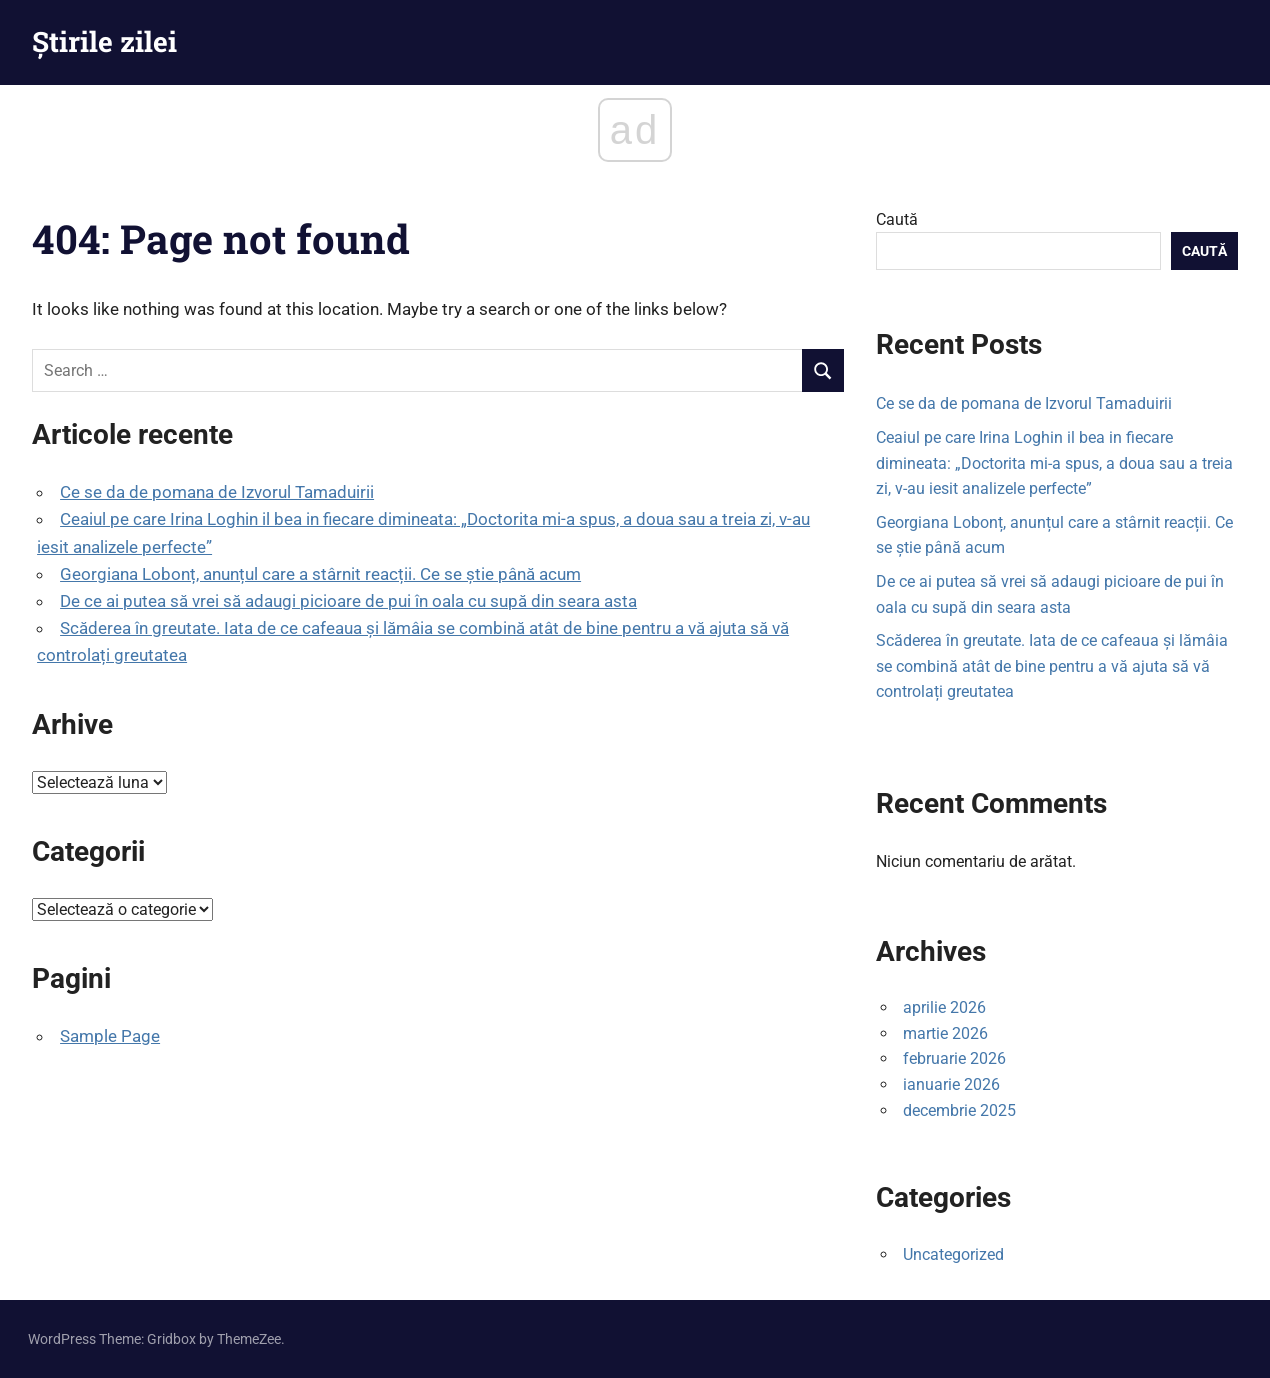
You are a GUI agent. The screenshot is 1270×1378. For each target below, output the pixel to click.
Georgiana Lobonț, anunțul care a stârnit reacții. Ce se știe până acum (320, 574)
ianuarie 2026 (951, 1084)
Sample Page (110, 1036)
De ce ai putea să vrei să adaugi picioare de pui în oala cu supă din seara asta (348, 601)
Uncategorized (953, 1254)
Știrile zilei (104, 41)
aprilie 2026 (944, 1007)
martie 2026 (945, 1033)
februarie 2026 (954, 1058)
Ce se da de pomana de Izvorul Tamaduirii (217, 492)
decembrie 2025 (959, 1110)
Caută (897, 219)
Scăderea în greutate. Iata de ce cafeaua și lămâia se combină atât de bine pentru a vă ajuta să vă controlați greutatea (1052, 666)
